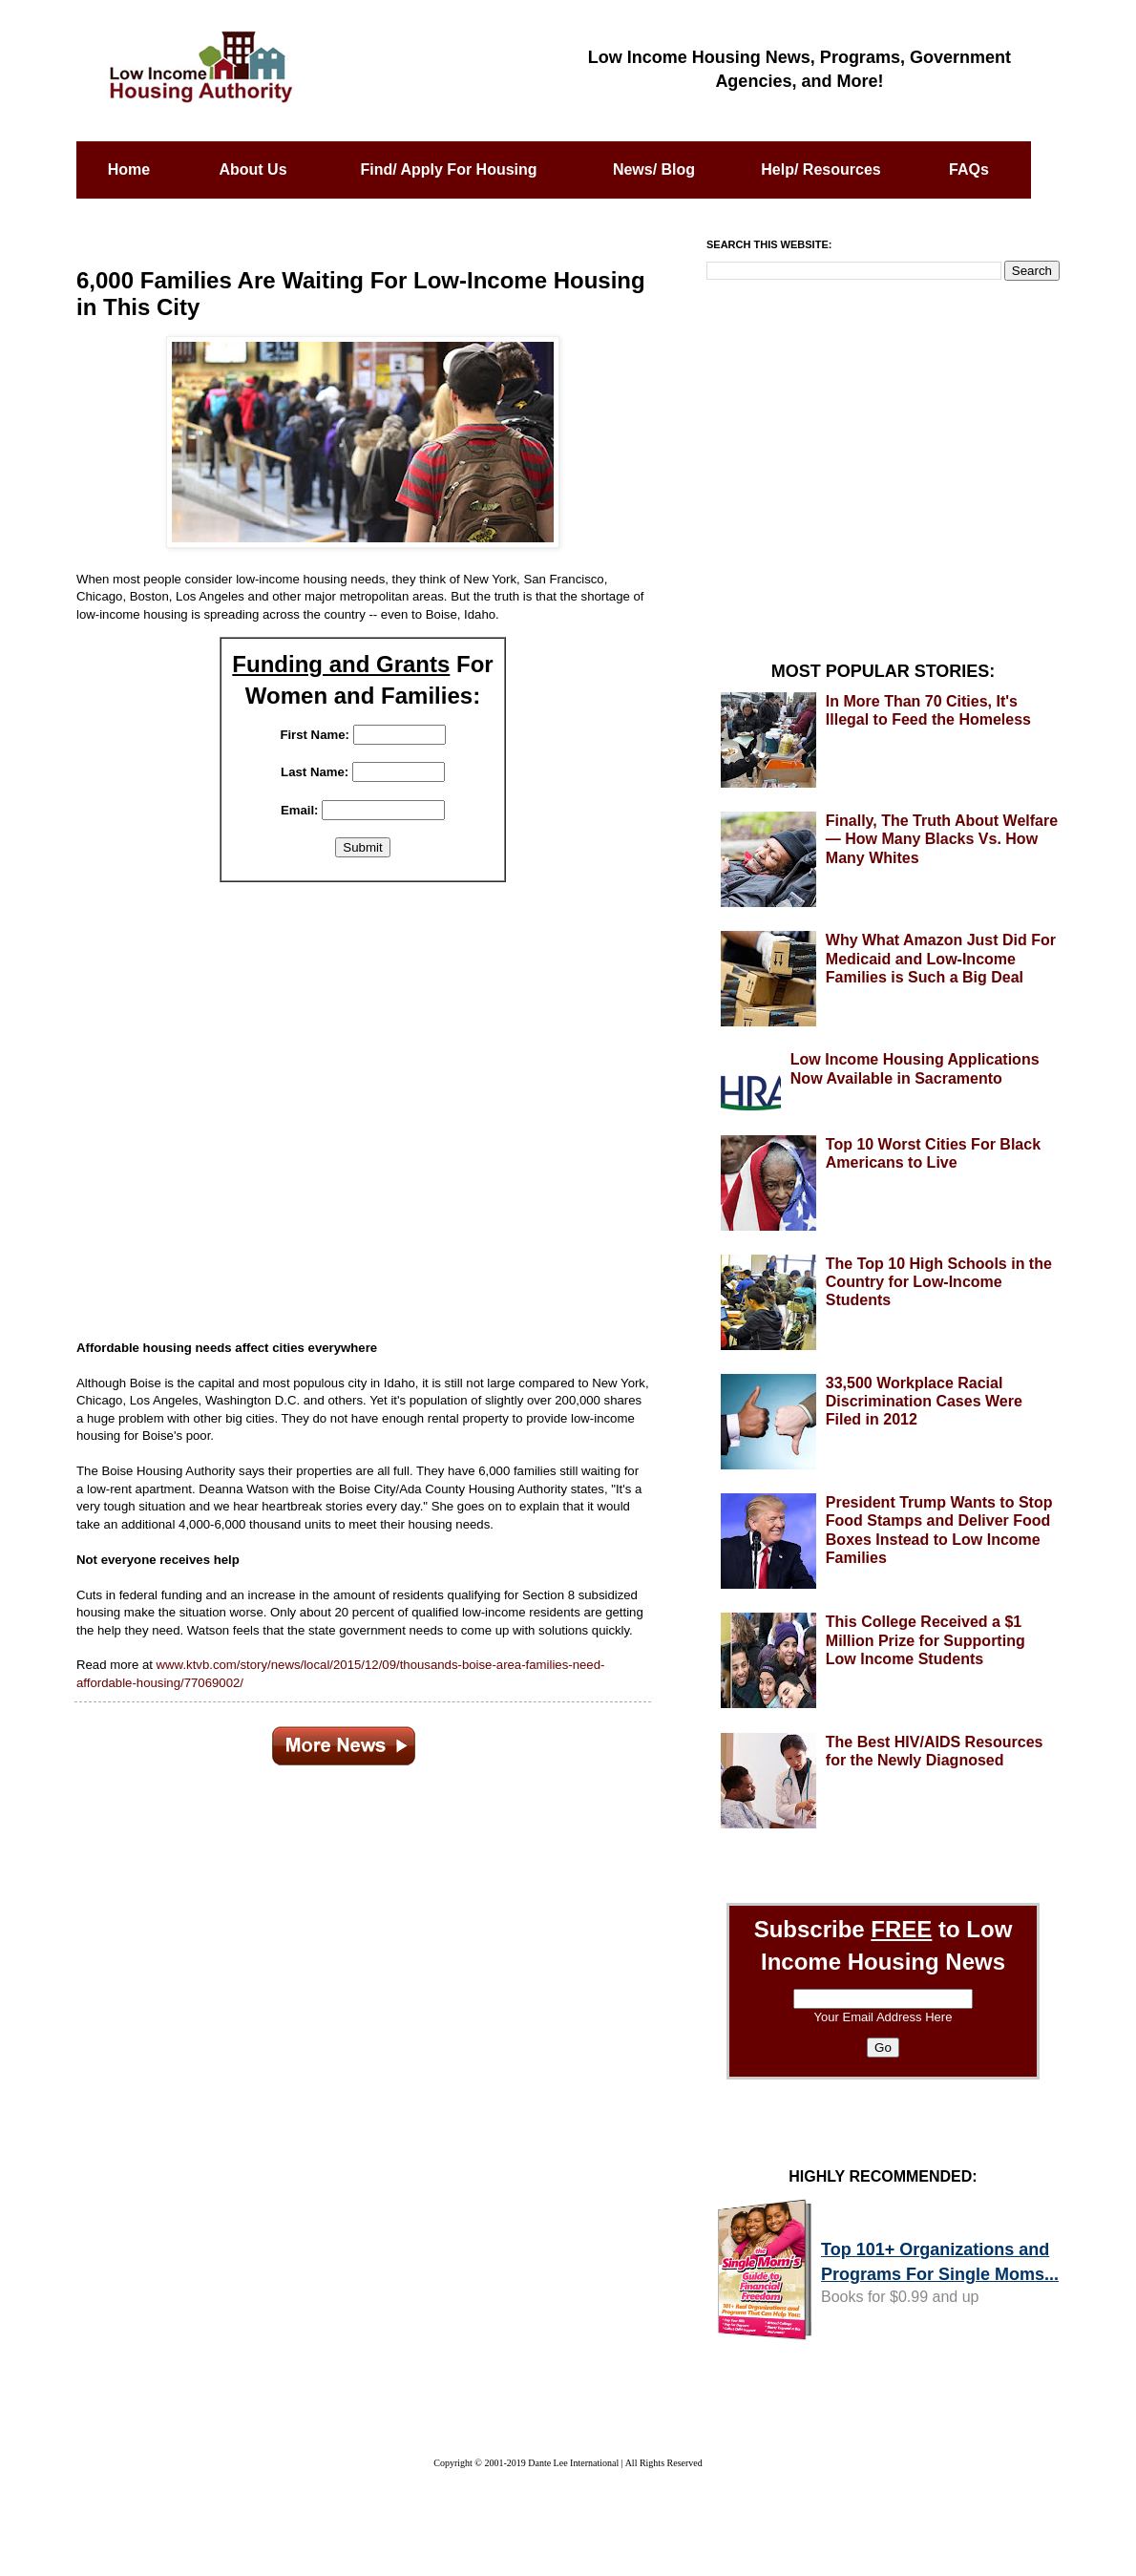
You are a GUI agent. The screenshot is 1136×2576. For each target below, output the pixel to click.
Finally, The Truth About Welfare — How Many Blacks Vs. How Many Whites (942, 839)
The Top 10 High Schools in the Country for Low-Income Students (939, 1282)
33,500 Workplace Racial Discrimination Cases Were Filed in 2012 (924, 1401)
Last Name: (314, 772)
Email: (300, 810)
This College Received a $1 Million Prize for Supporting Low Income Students (925, 1640)
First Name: (314, 735)
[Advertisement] (362, 1099)
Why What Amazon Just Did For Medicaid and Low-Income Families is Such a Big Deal (941, 958)
